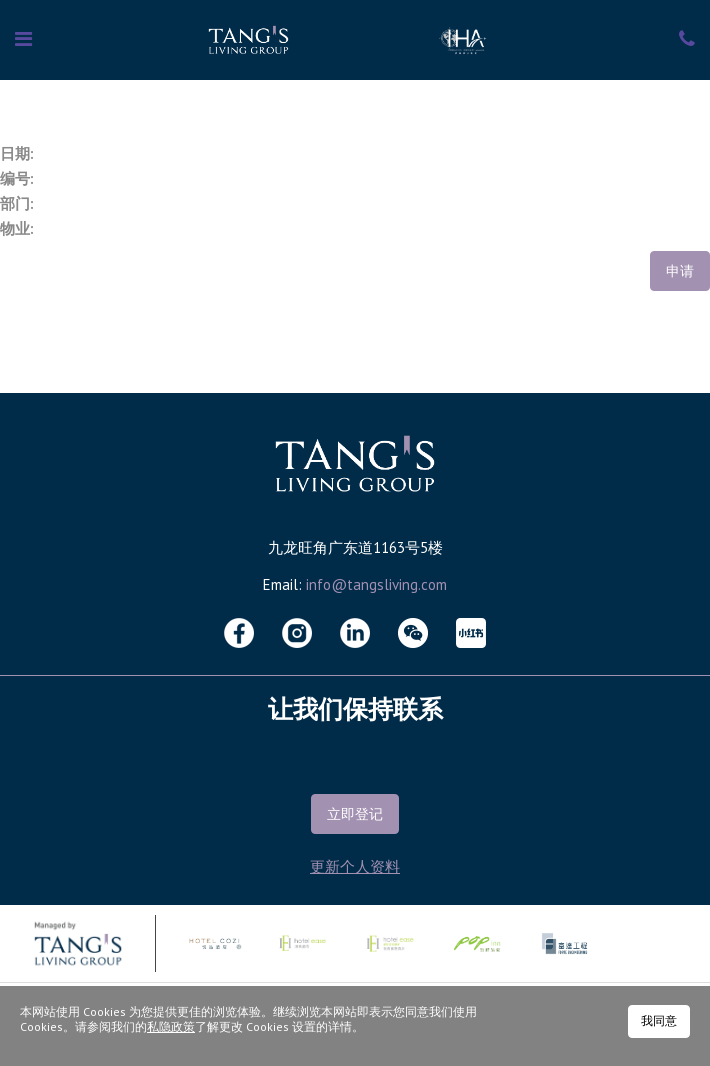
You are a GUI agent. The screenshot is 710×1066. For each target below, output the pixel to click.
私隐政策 (171, 1026)
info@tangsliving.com (376, 584)
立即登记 (355, 814)
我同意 (659, 1020)
